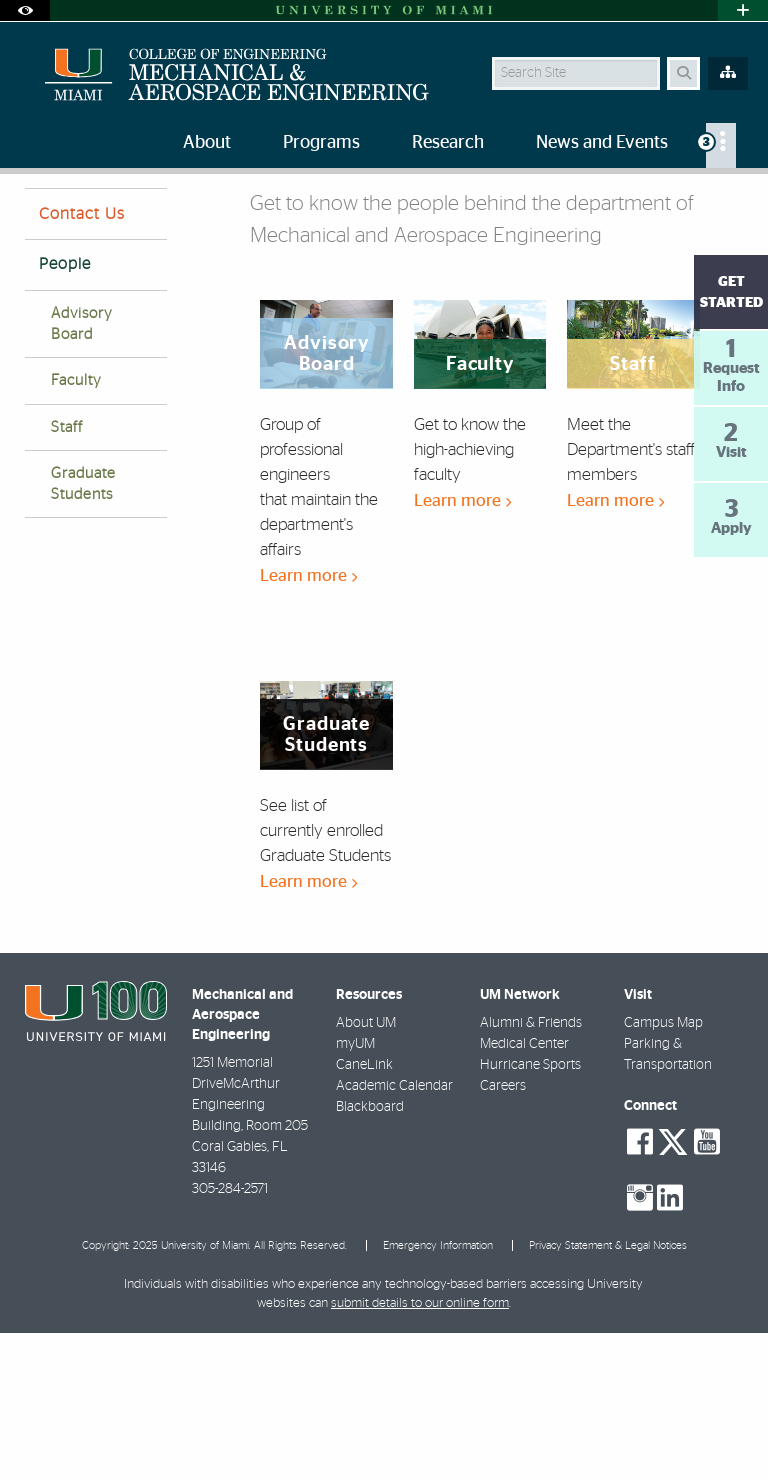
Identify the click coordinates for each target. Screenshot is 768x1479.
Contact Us (82, 360)
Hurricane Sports (530, 1211)
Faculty (76, 526)
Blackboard (370, 1253)
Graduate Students (83, 630)
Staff (67, 573)
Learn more (308, 721)
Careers (503, 1232)
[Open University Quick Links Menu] (743, 10)
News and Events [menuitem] (602, 143)
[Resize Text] (696, 202)
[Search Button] (683, 73)
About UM (366, 1169)
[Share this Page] (735, 203)
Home (42, 214)
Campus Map (663, 1169)
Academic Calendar (394, 1232)
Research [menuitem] (448, 143)
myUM (355, 1190)
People (108, 215)
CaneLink (364, 1211)
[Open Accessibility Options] (25, 10)
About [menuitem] (207, 143)
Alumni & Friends (531, 1169)
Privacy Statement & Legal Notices (608, 1391)
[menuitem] (721, 145)
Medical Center (524, 1190)
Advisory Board (82, 470)
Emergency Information (438, 1391)
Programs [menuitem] (321, 143)
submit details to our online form (420, 1449)
